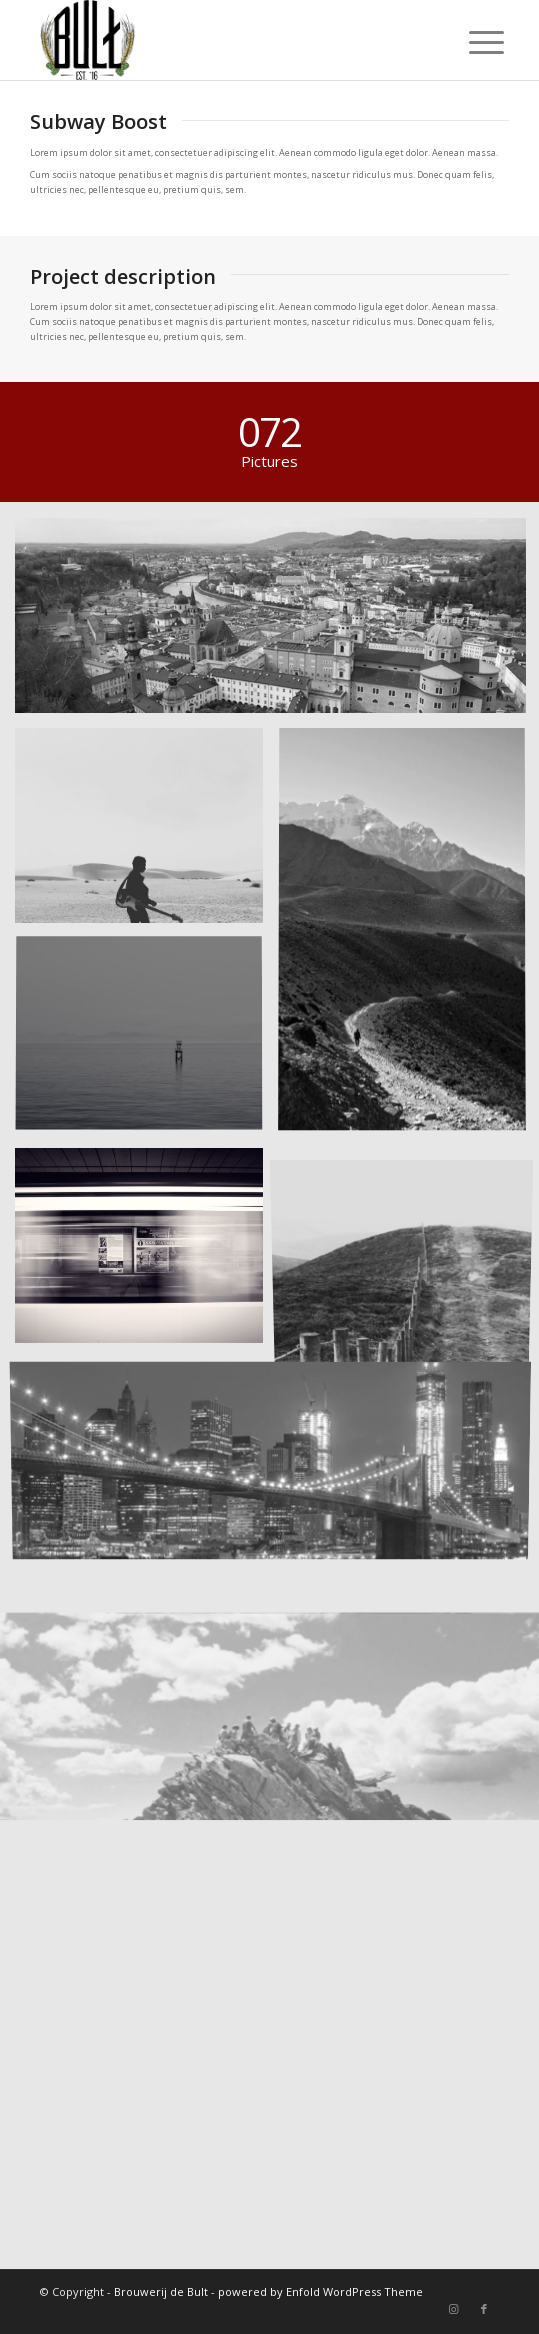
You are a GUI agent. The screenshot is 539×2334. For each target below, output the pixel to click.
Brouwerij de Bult (161, 2291)
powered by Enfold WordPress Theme (320, 2291)
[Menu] (471, 42)
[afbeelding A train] (146, 1253)
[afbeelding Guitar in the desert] (146, 833)
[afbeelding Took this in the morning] (146, 1043)
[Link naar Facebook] (484, 2309)
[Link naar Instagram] (454, 2309)
